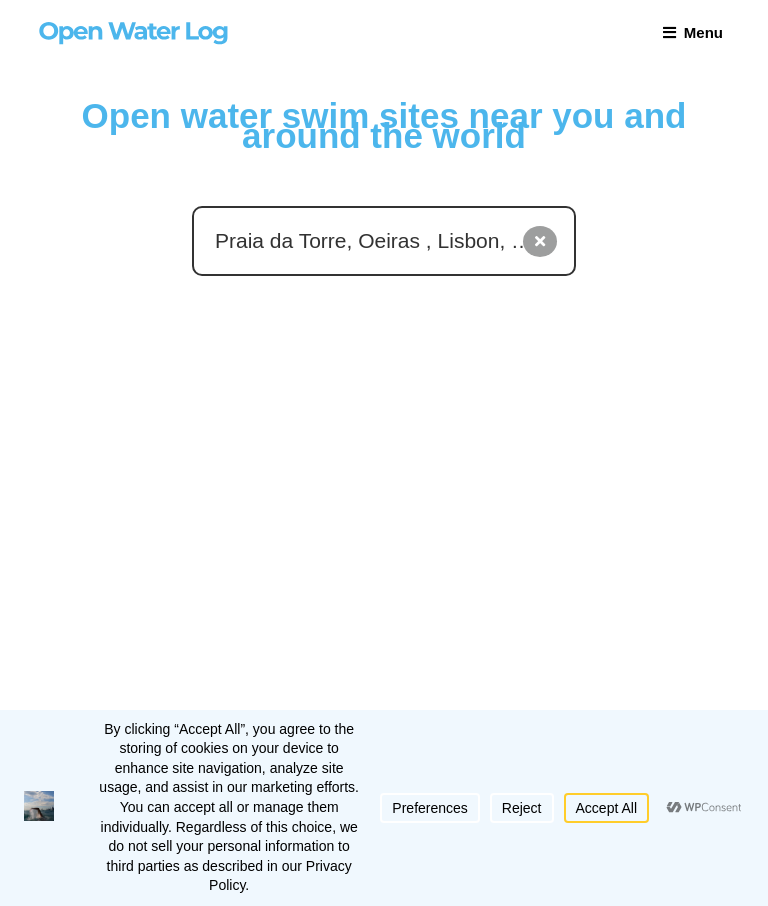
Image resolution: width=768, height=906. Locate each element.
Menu (693, 32)
